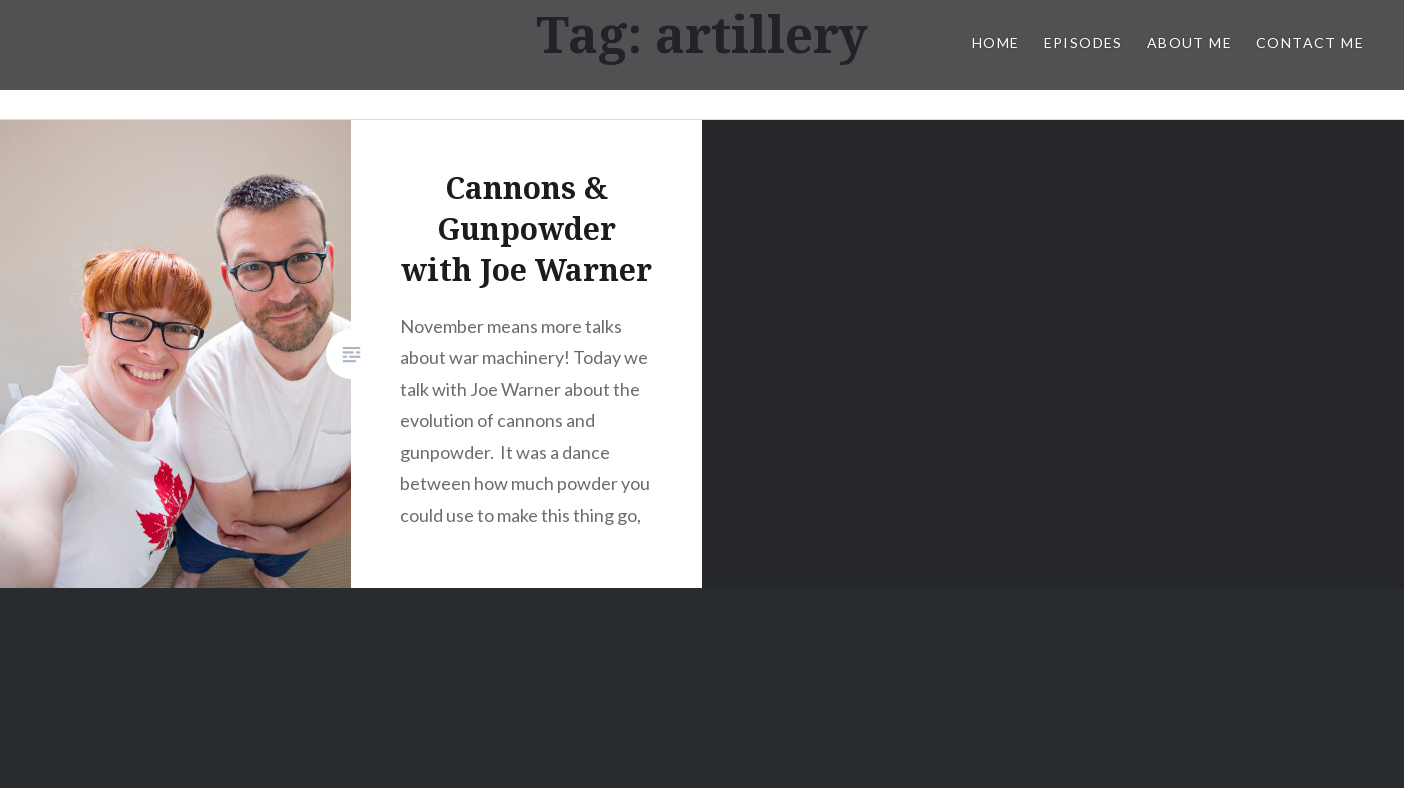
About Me (1189, 42)
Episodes (1083, 42)
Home (996, 42)
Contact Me (1310, 42)
